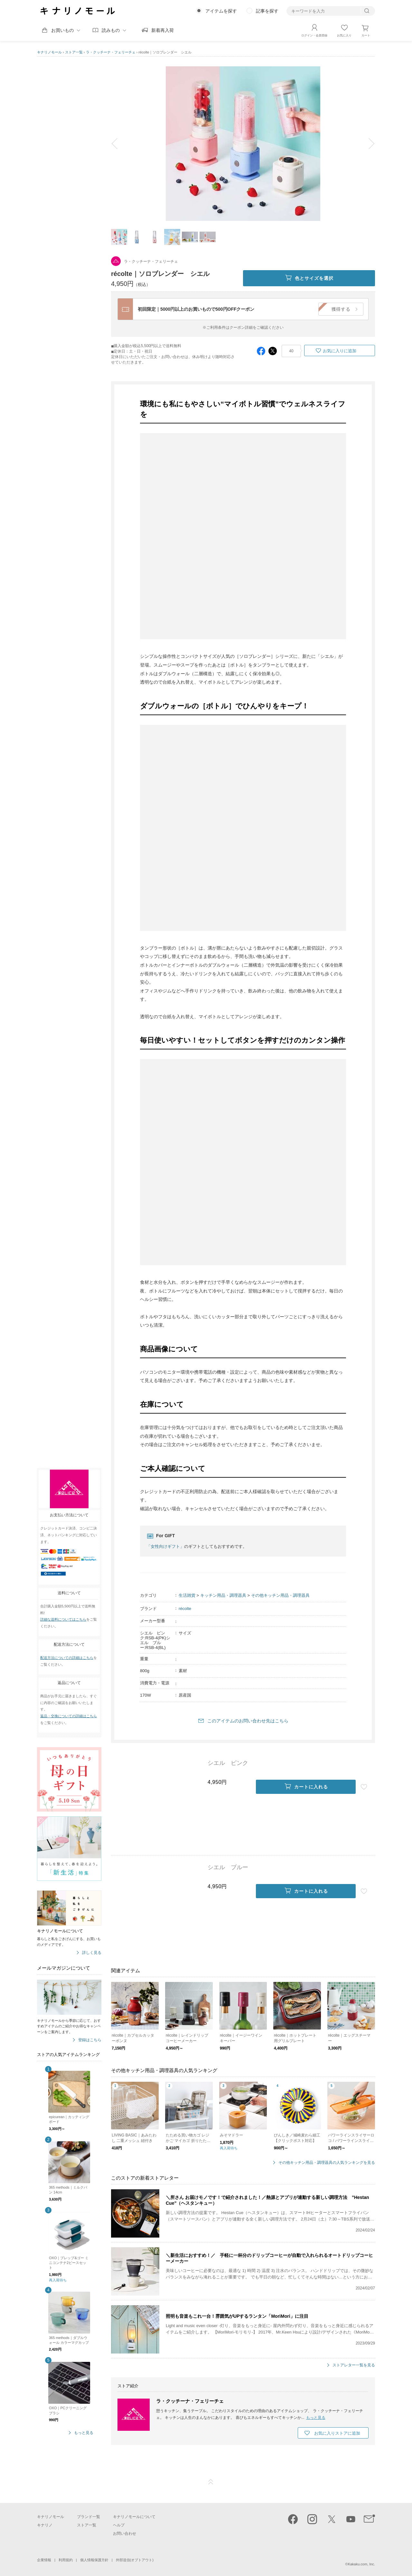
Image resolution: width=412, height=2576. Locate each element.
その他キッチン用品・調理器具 (280, 1595)
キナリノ (44, 2525)
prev (119, 143)
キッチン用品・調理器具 (223, 1595)
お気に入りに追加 (339, 350)
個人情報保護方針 (94, 2560)
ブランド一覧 (88, 2516)
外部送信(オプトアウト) (135, 2560)
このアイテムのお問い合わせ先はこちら (247, 1720)
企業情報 (44, 2560)
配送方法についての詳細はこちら (66, 1658)
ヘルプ (119, 2525)
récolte (185, 1608)
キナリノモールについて (134, 2516)
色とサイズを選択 (309, 278)
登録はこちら (89, 2040)
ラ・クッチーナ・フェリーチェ (111, 52)
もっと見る (83, 2433)
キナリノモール (49, 52)
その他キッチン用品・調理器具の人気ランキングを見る (326, 2163)
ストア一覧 (74, 52)
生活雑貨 (187, 1595)
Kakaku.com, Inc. (361, 2564)
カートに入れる (306, 1786)
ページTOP (211, 2482)
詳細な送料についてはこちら (63, 1619)
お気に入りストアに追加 (337, 2433)
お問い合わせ (124, 2533)
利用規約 (66, 2560)
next (367, 143)
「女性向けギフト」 (165, 1546)
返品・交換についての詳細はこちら (68, 1716)
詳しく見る (91, 1953)
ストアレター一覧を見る (353, 2365)
